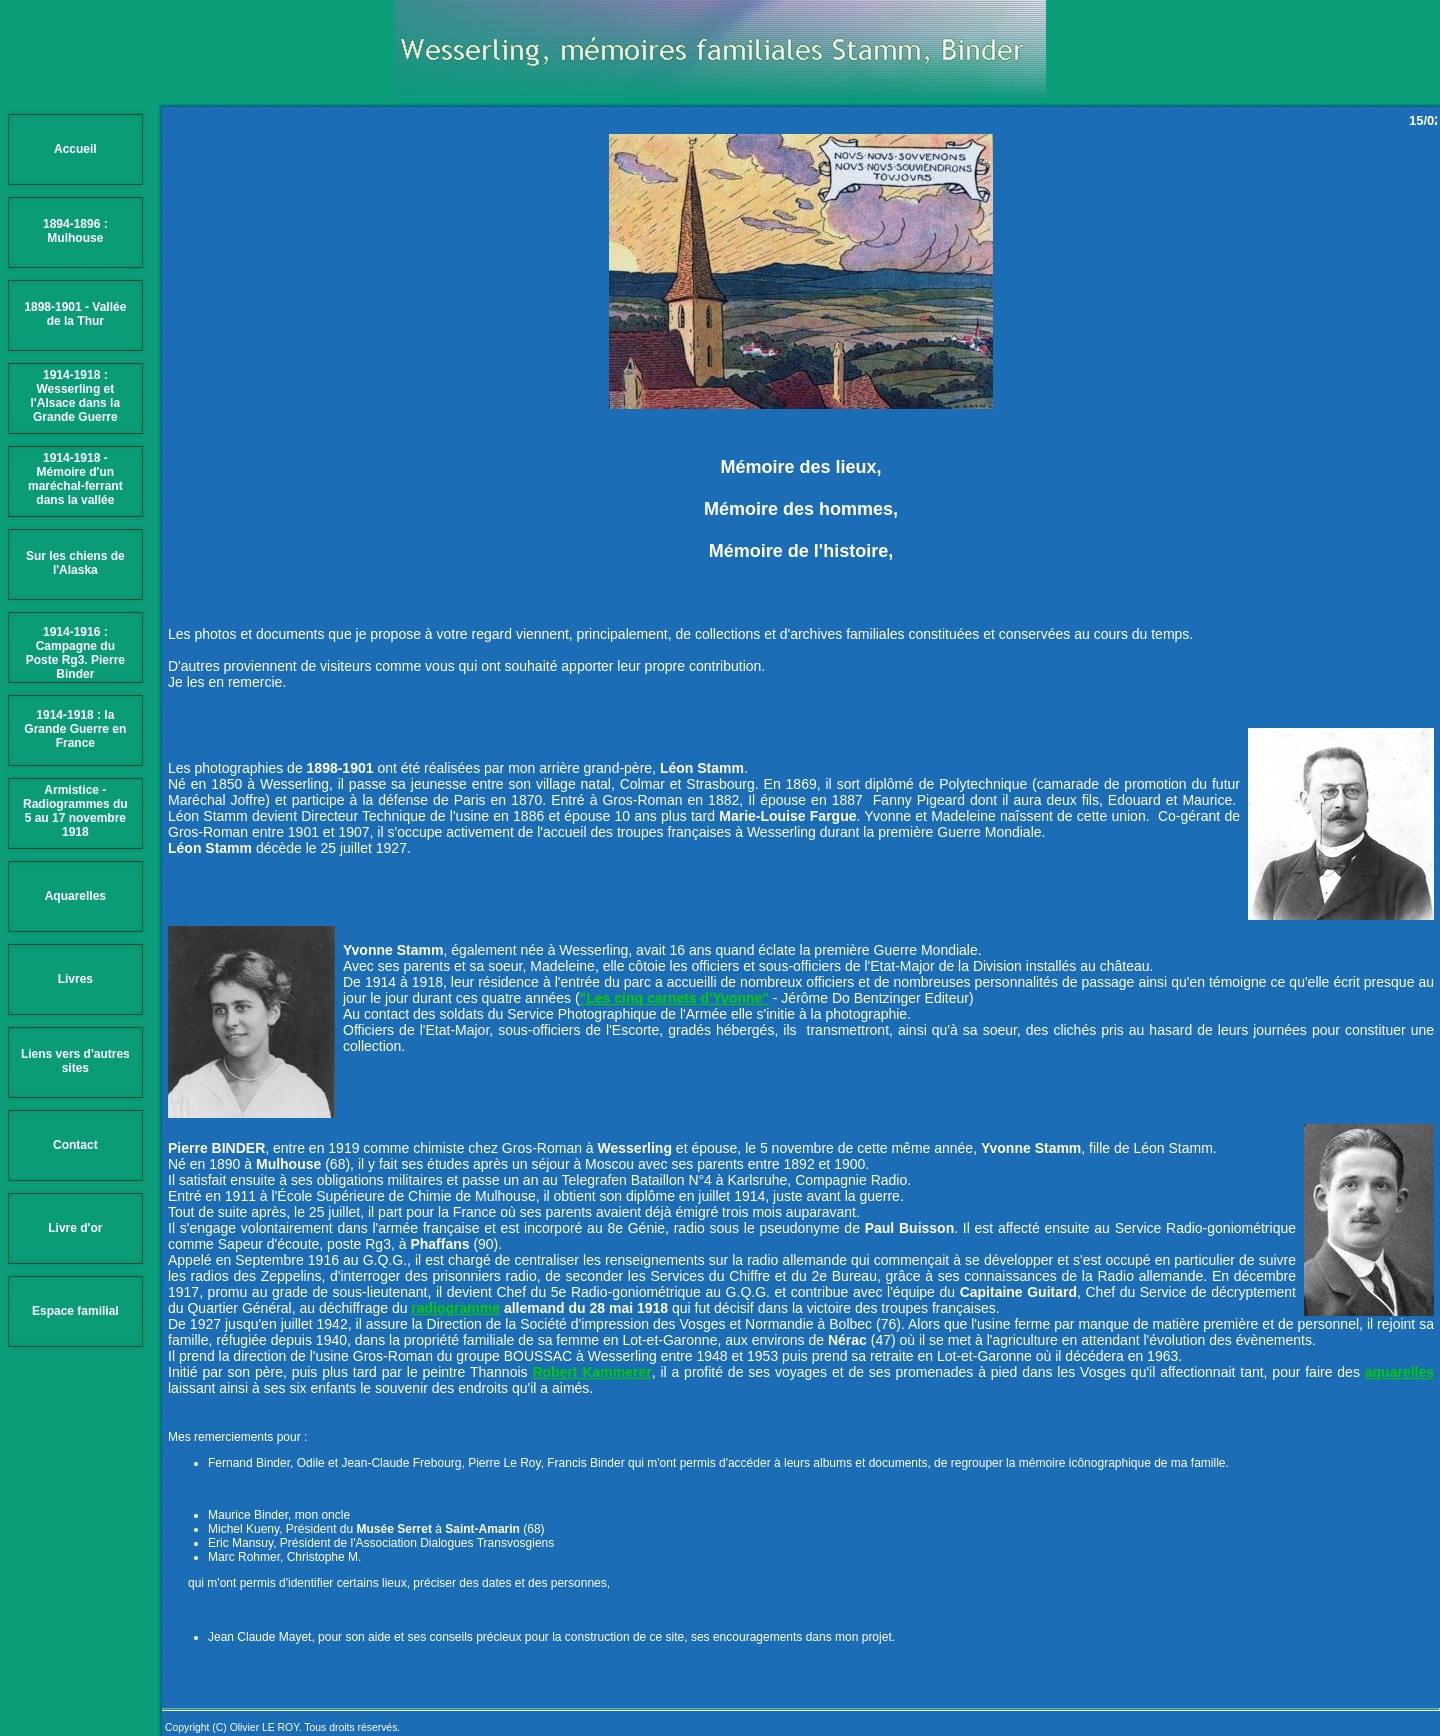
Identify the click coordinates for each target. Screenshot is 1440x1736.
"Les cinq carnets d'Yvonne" (674, 998)
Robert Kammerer (591, 1372)
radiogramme (455, 1308)
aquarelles (1399, 1372)
